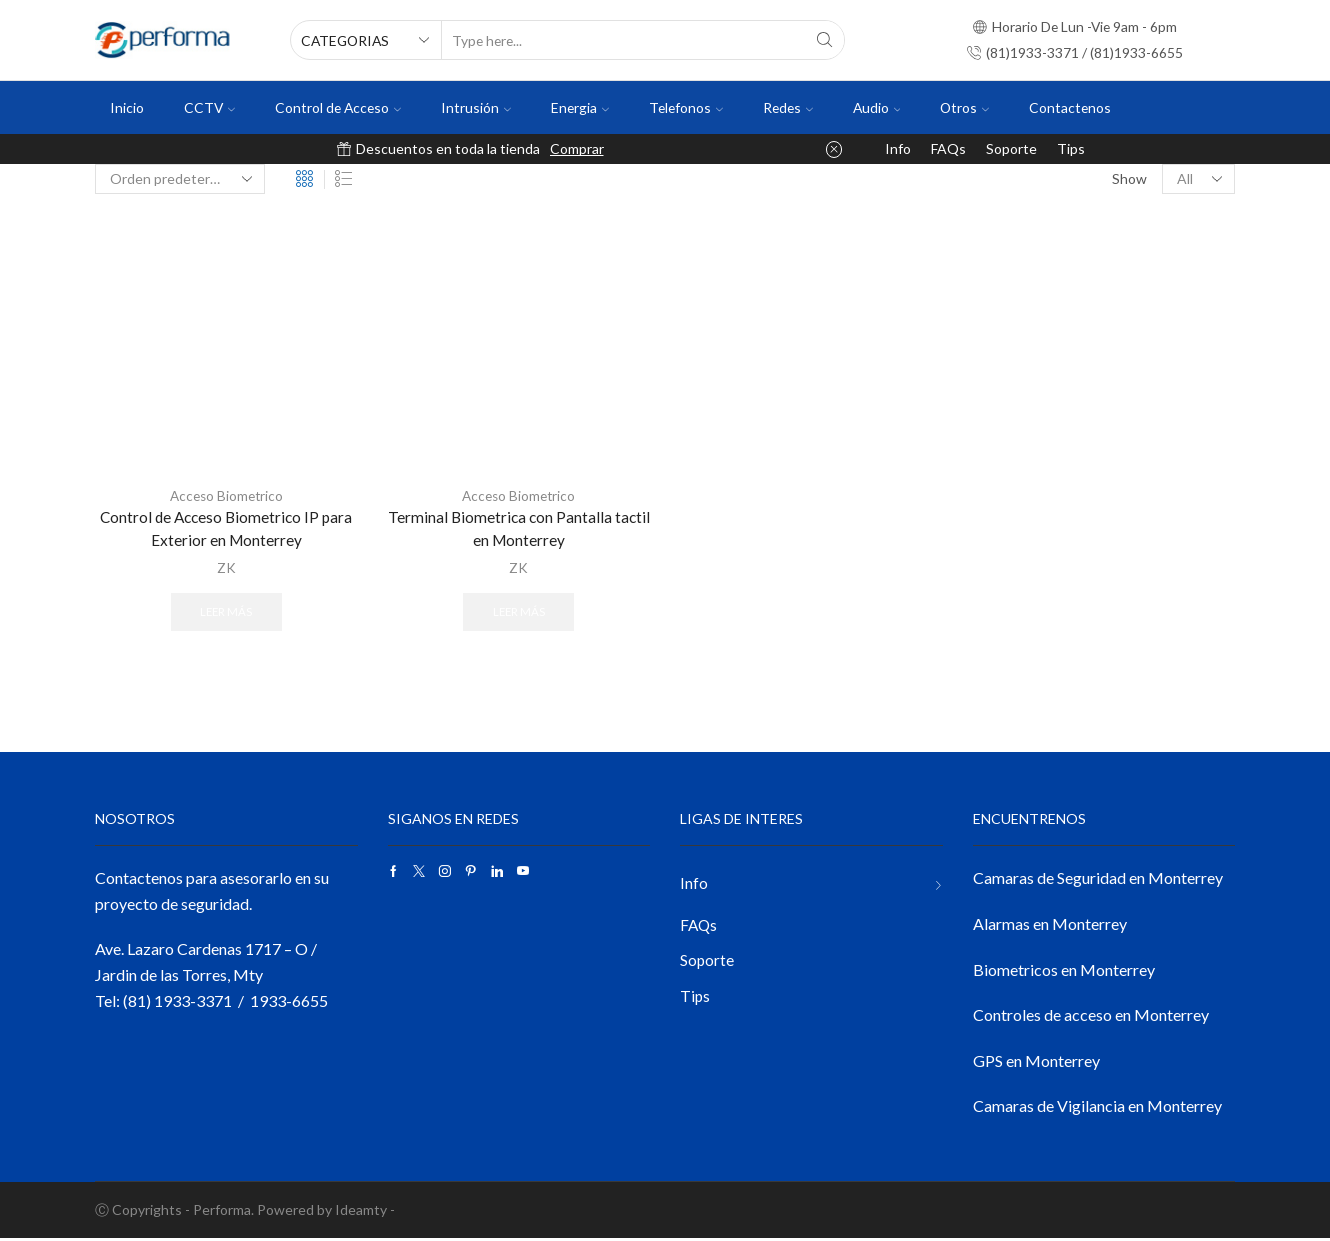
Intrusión (476, 107)
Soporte (1011, 148)
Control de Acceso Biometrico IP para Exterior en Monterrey (226, 529)
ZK (226, 568)
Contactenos (1070, 107)
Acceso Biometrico (226, 495)
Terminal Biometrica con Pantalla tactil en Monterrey (518, 529)
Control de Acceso (338, 107)
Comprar (577, 148)
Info (898, 148)
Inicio (127, 107)
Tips (1071, 148)
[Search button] (825, 40)
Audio (877, 107)
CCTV (209, 107)
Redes (788, 107)
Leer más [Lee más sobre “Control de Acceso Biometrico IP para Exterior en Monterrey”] (226, 613)
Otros (964, 107)
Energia (580, 107)
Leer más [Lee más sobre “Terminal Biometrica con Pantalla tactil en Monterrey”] (519, 613)
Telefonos (686, 107)
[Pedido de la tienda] (180, 179)
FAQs (948, 148)
